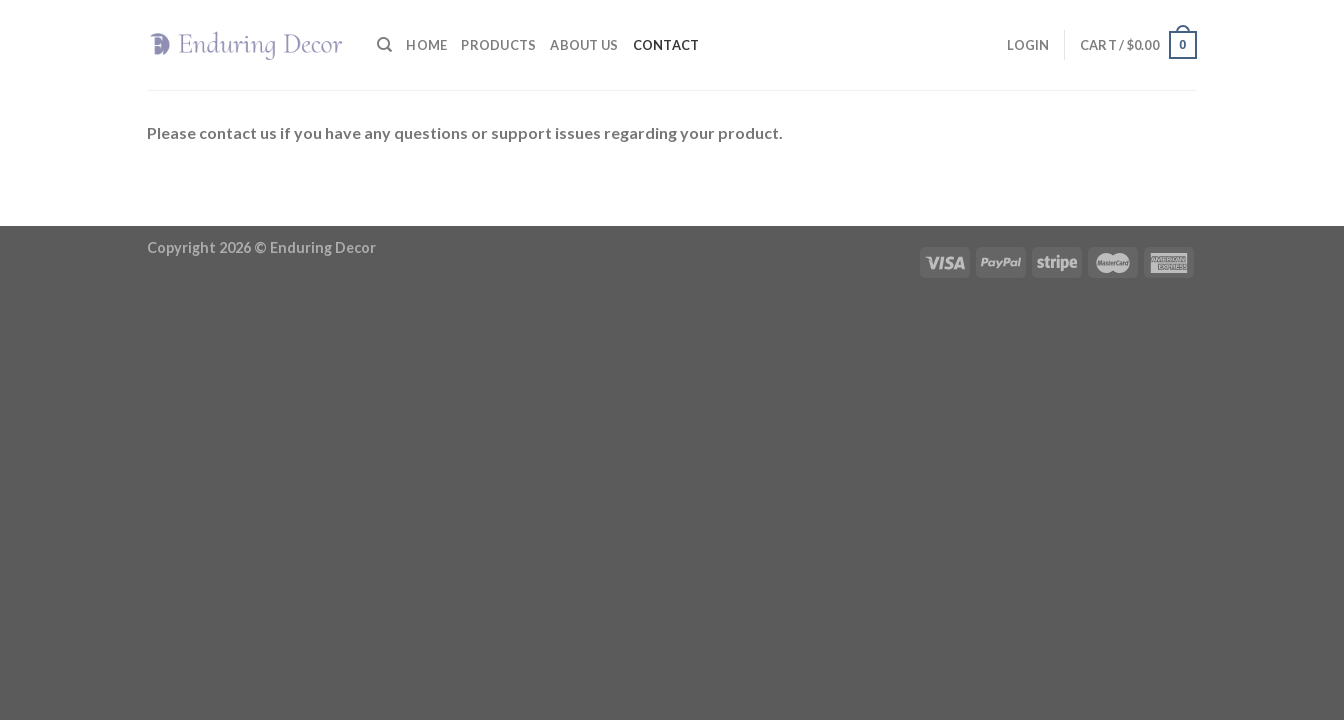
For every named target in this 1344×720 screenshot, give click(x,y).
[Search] (384, 45)
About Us (584, 45)
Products (498, 45)
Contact (666, 45)
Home (426, 45)
